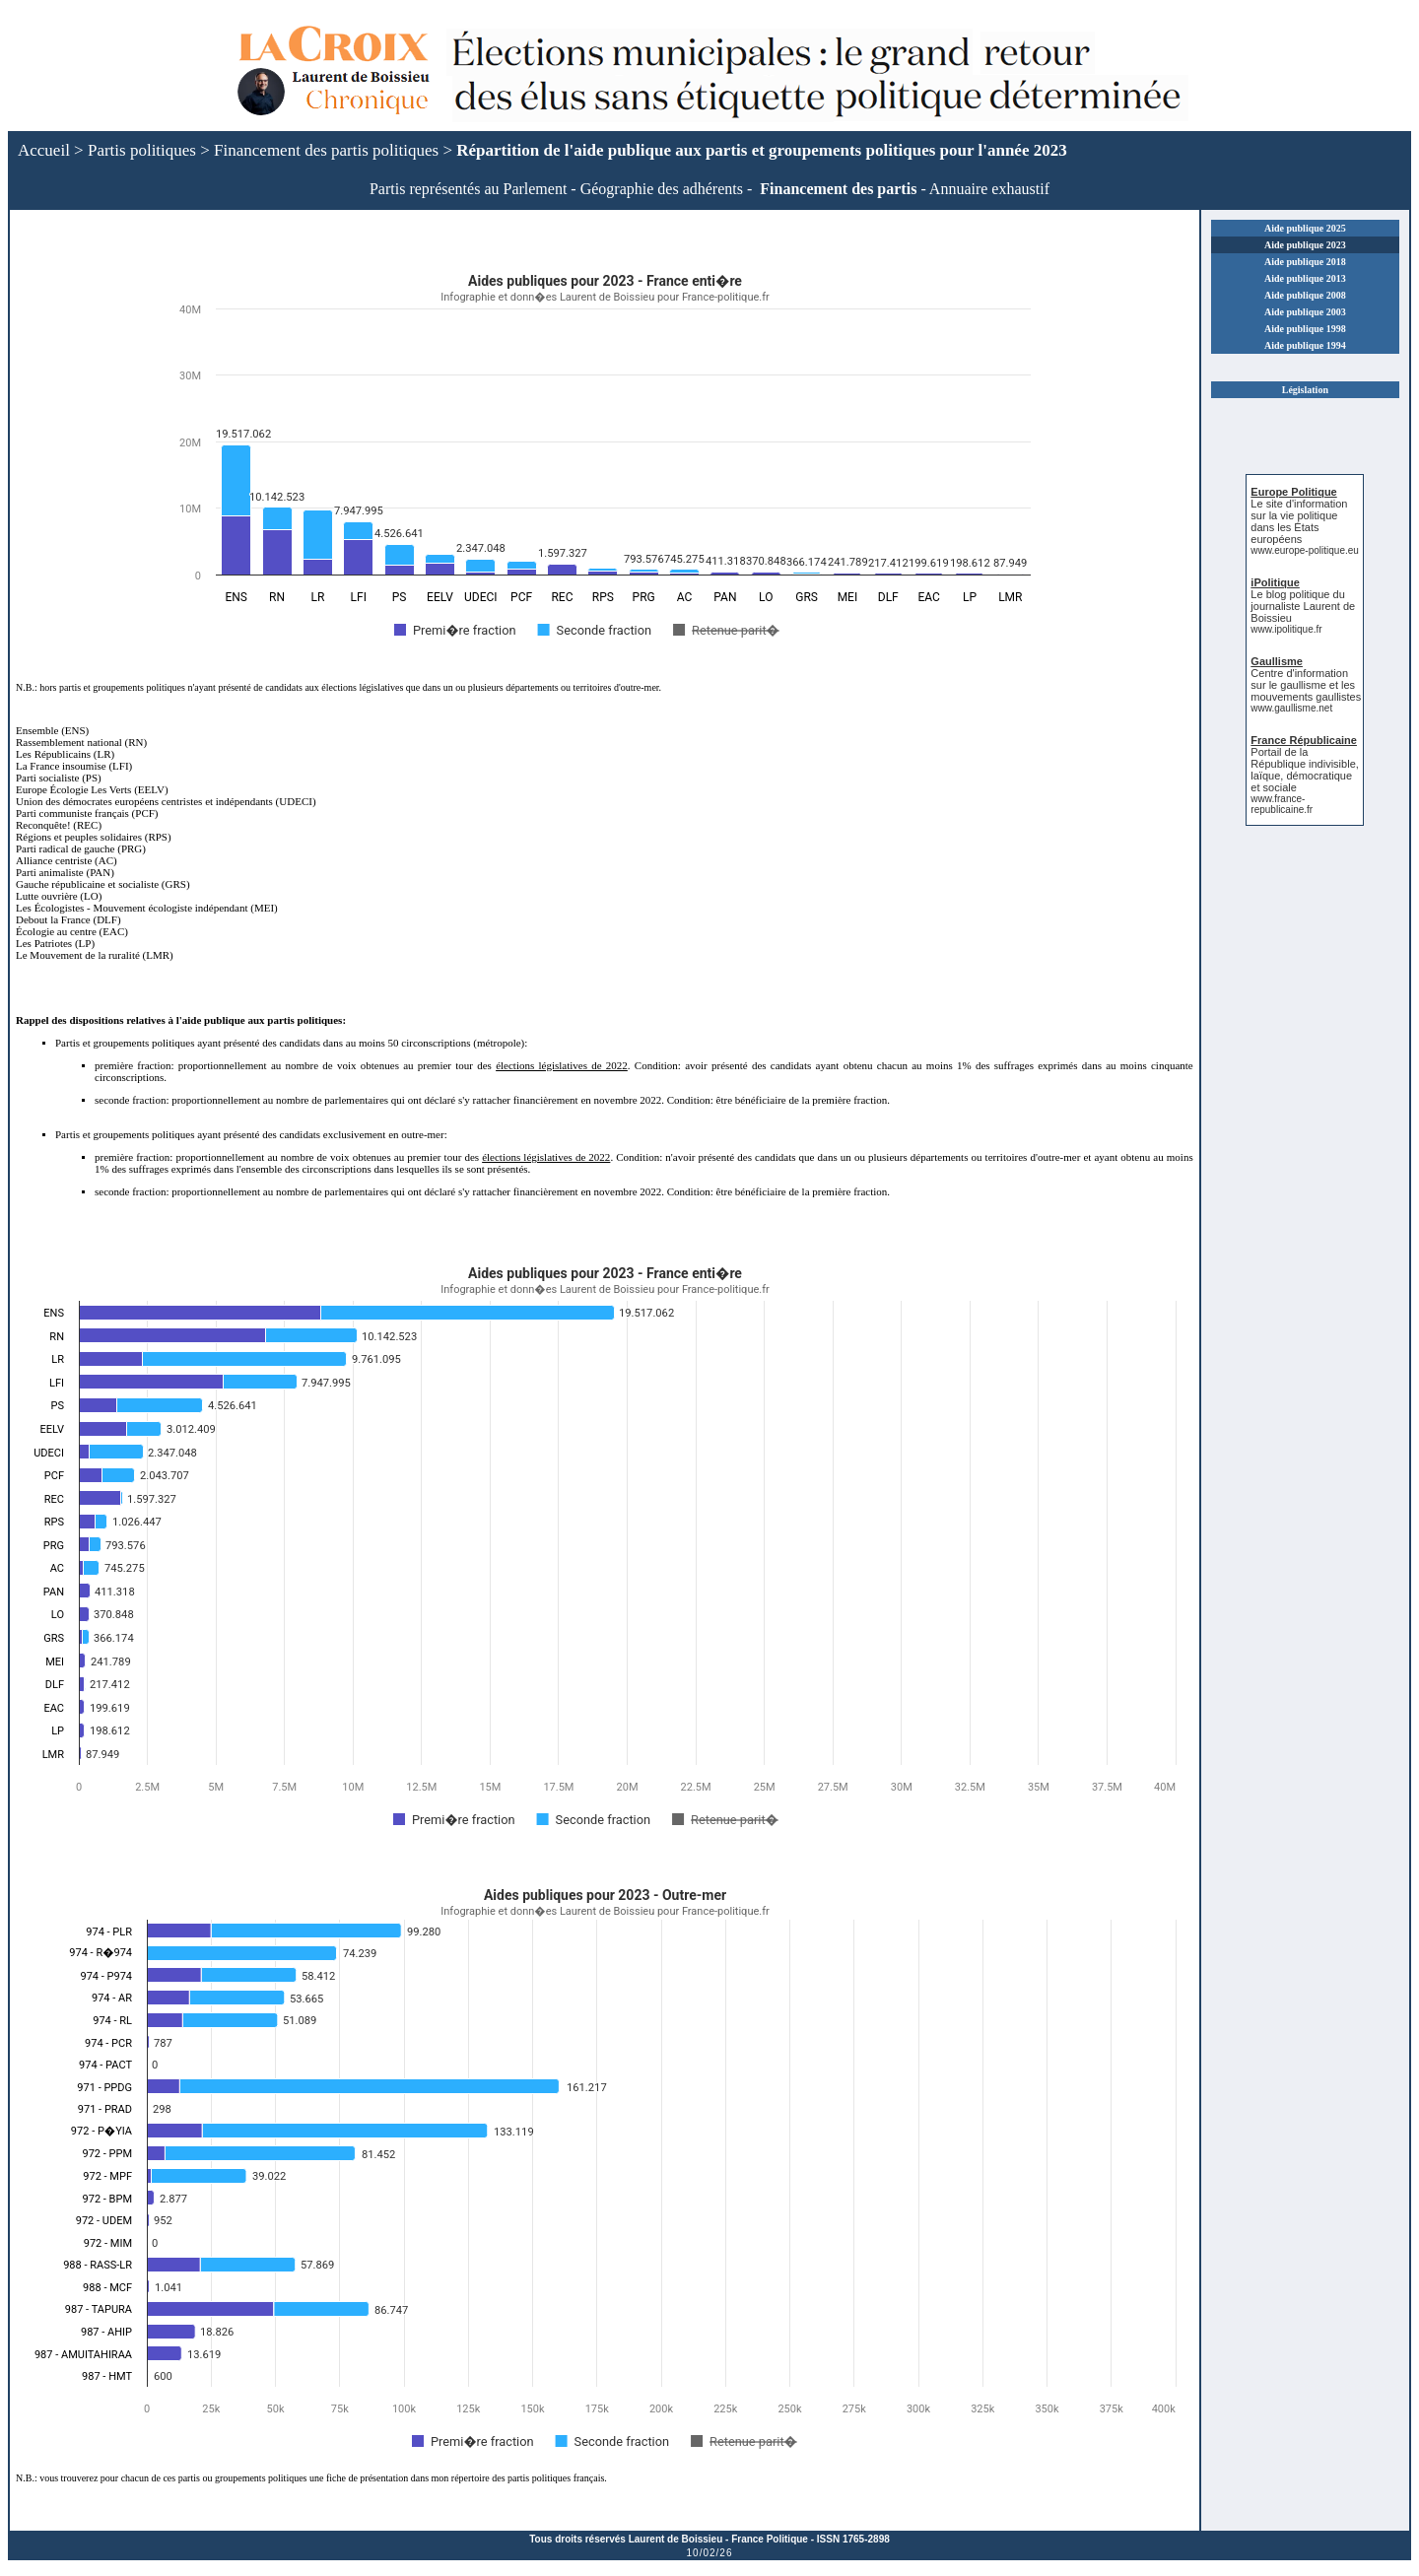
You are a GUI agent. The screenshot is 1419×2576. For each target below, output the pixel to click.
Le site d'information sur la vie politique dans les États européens (1298, 521)
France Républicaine (1303, 740)
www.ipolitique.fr (1285, 629)
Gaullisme (1276, 661)
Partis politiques (142, 150)
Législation (1305, 389)
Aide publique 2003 (1305, 311)
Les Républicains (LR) (65, 754)
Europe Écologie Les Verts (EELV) (92, 789)
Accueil (44, 150)
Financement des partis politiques (326, 150)
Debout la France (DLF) (68, 919)
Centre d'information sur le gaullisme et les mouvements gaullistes (1305, 685)
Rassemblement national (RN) (81, 742)
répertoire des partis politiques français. (529, 2478)
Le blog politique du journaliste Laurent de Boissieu (1302, 606)
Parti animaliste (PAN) (65, 872)
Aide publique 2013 (1305, 278)
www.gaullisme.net (1291, 708)
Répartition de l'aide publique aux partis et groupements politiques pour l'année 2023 (761, 150)
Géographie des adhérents (661, 188)
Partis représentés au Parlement (468, 188)
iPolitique (1275, 582)
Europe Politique (1293, 492)
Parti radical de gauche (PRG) (81, 848)
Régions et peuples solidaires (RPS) (93, 837)
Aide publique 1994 (1305, 345)
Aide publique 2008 (1305, 295)
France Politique (769, 2539)
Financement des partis (838, 188)
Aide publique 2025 (1305, 228)
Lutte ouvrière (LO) (58, 896)
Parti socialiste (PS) (58, 777)
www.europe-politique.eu (1304, 550)
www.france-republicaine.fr (1281, 804)
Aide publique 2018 (1305, 261)
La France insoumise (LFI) (74, 766)
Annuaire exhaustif (989, 188)
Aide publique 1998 (1305, 328)
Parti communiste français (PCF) (87, 813)
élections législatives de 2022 (562, 1065)
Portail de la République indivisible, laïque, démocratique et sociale (1304, 769)
